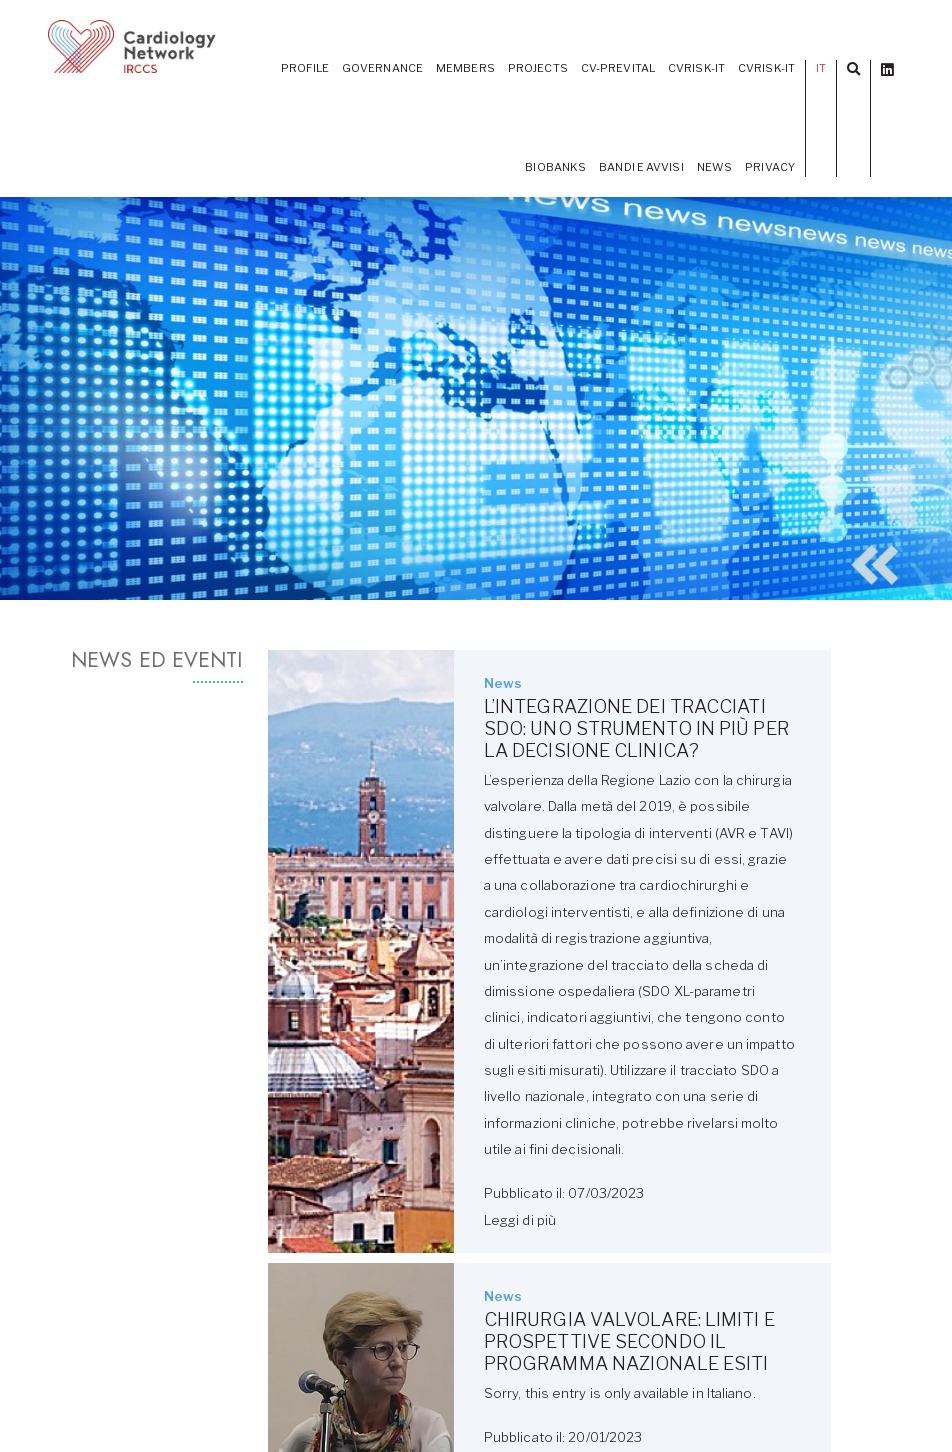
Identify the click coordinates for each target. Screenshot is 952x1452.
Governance (382, 68)
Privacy (770, 167)
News (714, 167)
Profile (305, 68)
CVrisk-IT (766, 68)
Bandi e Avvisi (641, 167)
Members (465, 68)
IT (821, 68)
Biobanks (555, 167)
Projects (538, 68)
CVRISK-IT (696, 68)
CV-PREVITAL (618, 68)
